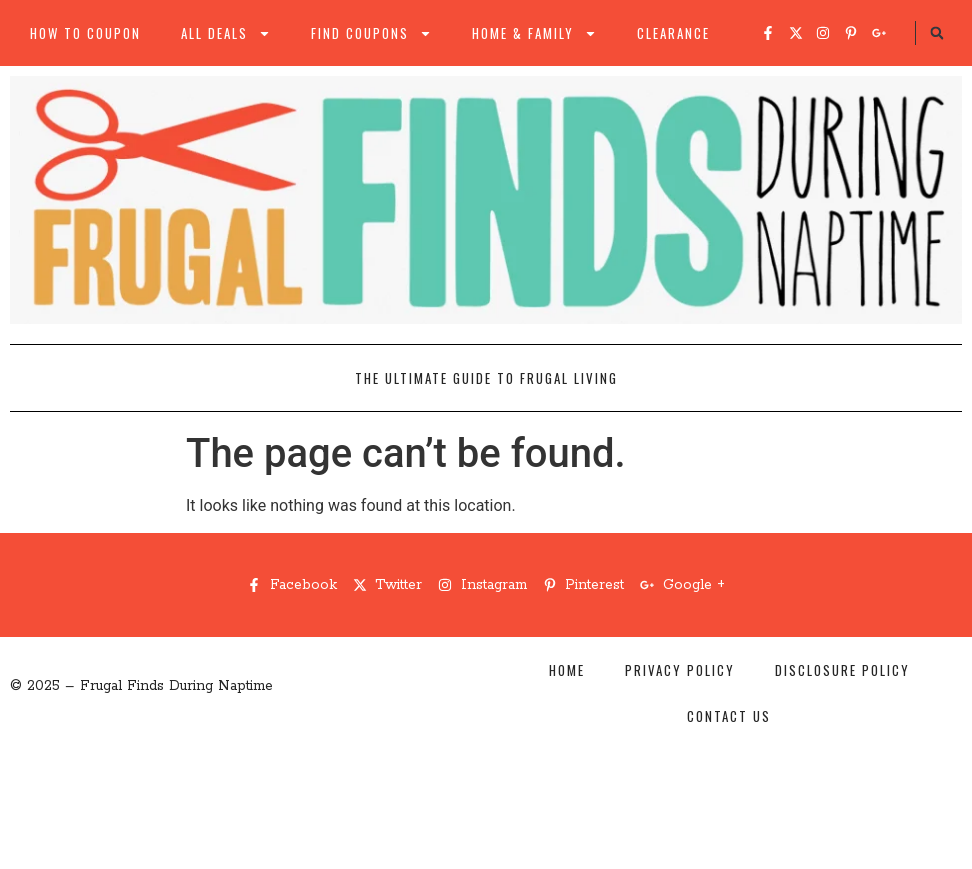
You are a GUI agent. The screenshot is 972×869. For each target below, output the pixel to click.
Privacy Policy (680, 670)
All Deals (226, 33)
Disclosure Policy (842, 670)
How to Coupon (85, 33)
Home (567, 670)
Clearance (673, 33)
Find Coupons (371, 33)
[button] (937, 33)
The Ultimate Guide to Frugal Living (486, 378)
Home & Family (534, 33)
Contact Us (729, 716)
